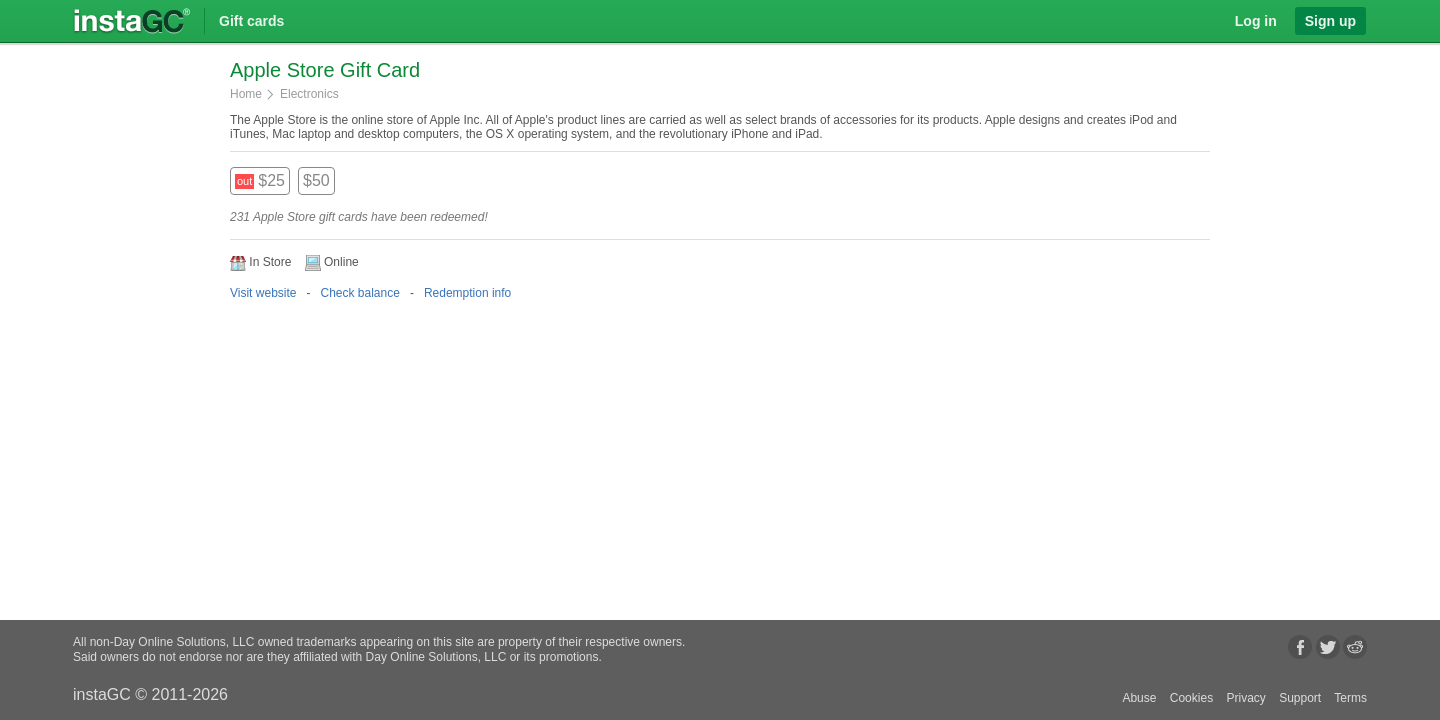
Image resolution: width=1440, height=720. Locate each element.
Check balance (359, 293)
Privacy (1245, 698)
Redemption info (467, 293)
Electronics (309, 94)
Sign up (1330, 21)
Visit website (263, 293)
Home (246, 94)
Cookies (1191, 698)
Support (1300, 698)
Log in (1256, 21)
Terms (1350, 698)
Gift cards (251, 21)
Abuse (1139, 698)
